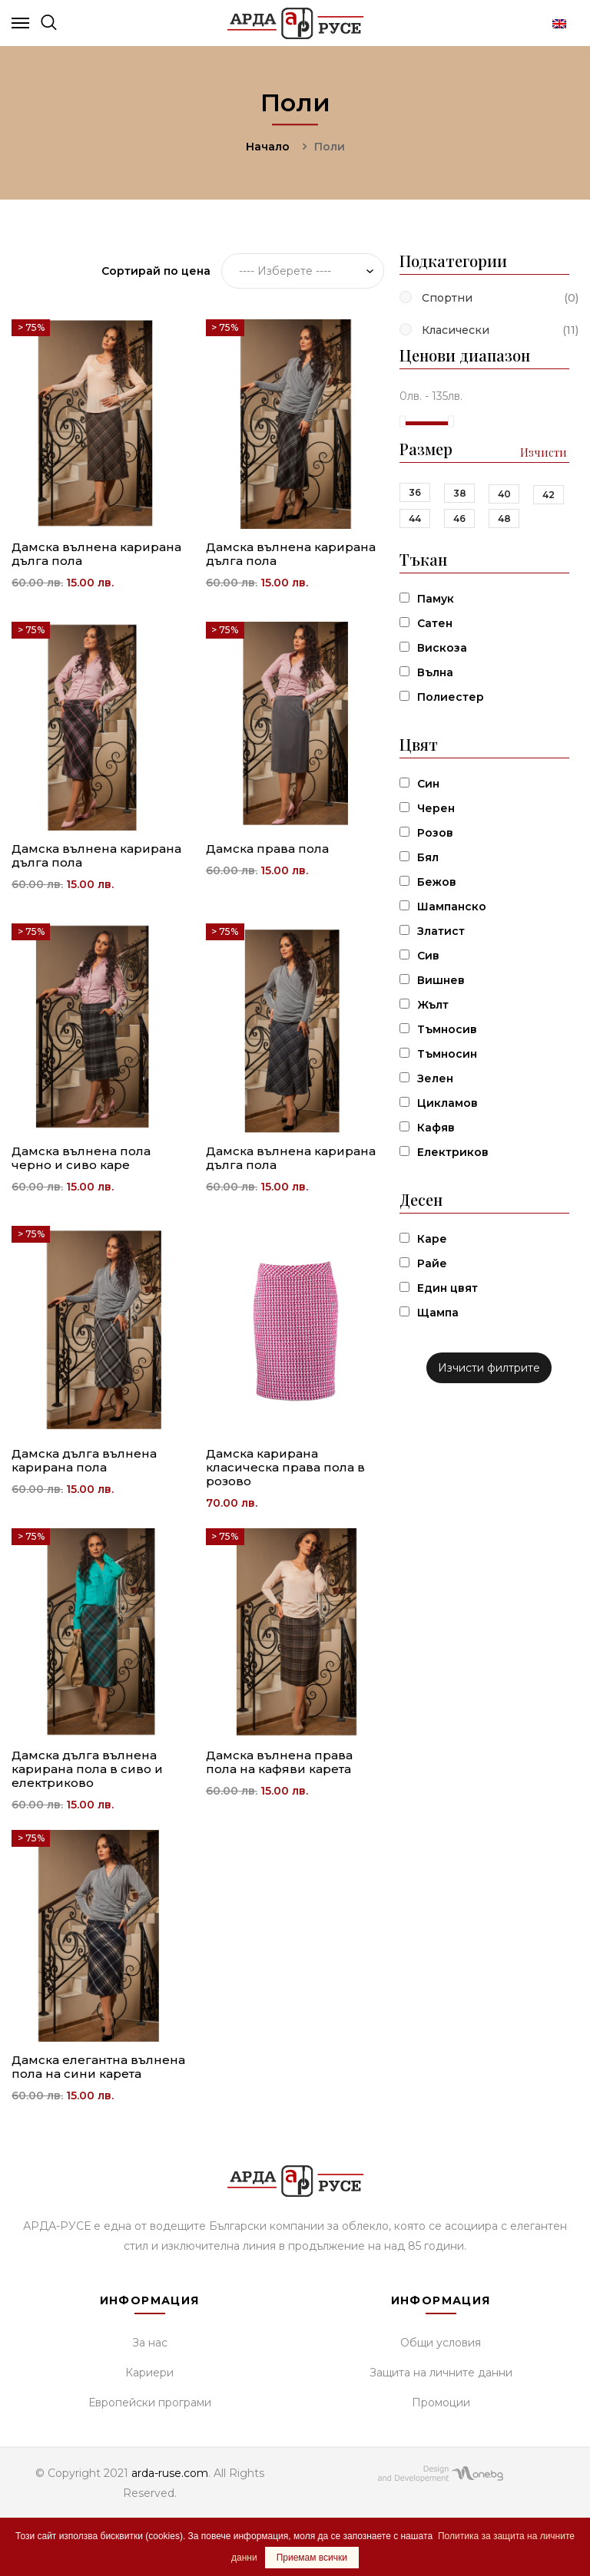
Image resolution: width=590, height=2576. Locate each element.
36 (415, 492)
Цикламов (447, 1103)
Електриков (453, 1152)
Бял (428, 857)
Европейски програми (149, 2402)
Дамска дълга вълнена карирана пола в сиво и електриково (87, 1769)
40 (504, 494)
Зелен (435, 1078)
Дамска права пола (267, 848)
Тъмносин (447, 1054)
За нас (149, 2343)
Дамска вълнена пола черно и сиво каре (81, 1158)
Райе (432, 1263)
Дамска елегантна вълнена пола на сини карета (98, 2067)
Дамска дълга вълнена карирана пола (84, 1460)
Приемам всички (312, 2557)
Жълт (433, 1005)
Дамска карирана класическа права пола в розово (285, 1467)
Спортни (447, 298)
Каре (432, 1239)
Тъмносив (447, 1029)
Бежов (436, 882)
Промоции (441, 2402)
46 (459, 518)
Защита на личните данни (441, 2372)
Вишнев (441, 980)
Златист (441, 931)
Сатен (434, 623)
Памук (435, 599)
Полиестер (450, 697)
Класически (455, 330)
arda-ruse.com (169, 2473)
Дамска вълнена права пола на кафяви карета (279, 1762)
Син (428, 784)
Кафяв (436, 1127)
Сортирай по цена (155, 271)
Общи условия (440, 2343)
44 (415, 518)
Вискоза (442, 648)
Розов (435, 833)
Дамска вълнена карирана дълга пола (96, 554)
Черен (436, 808)
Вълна (435, 672)
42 (548, 494)
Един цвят (447, 1288)
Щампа (438, 1312)
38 (459, 493)
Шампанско (451, 906)
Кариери (149, 2372)
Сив (428, 956)
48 (504, 518)
